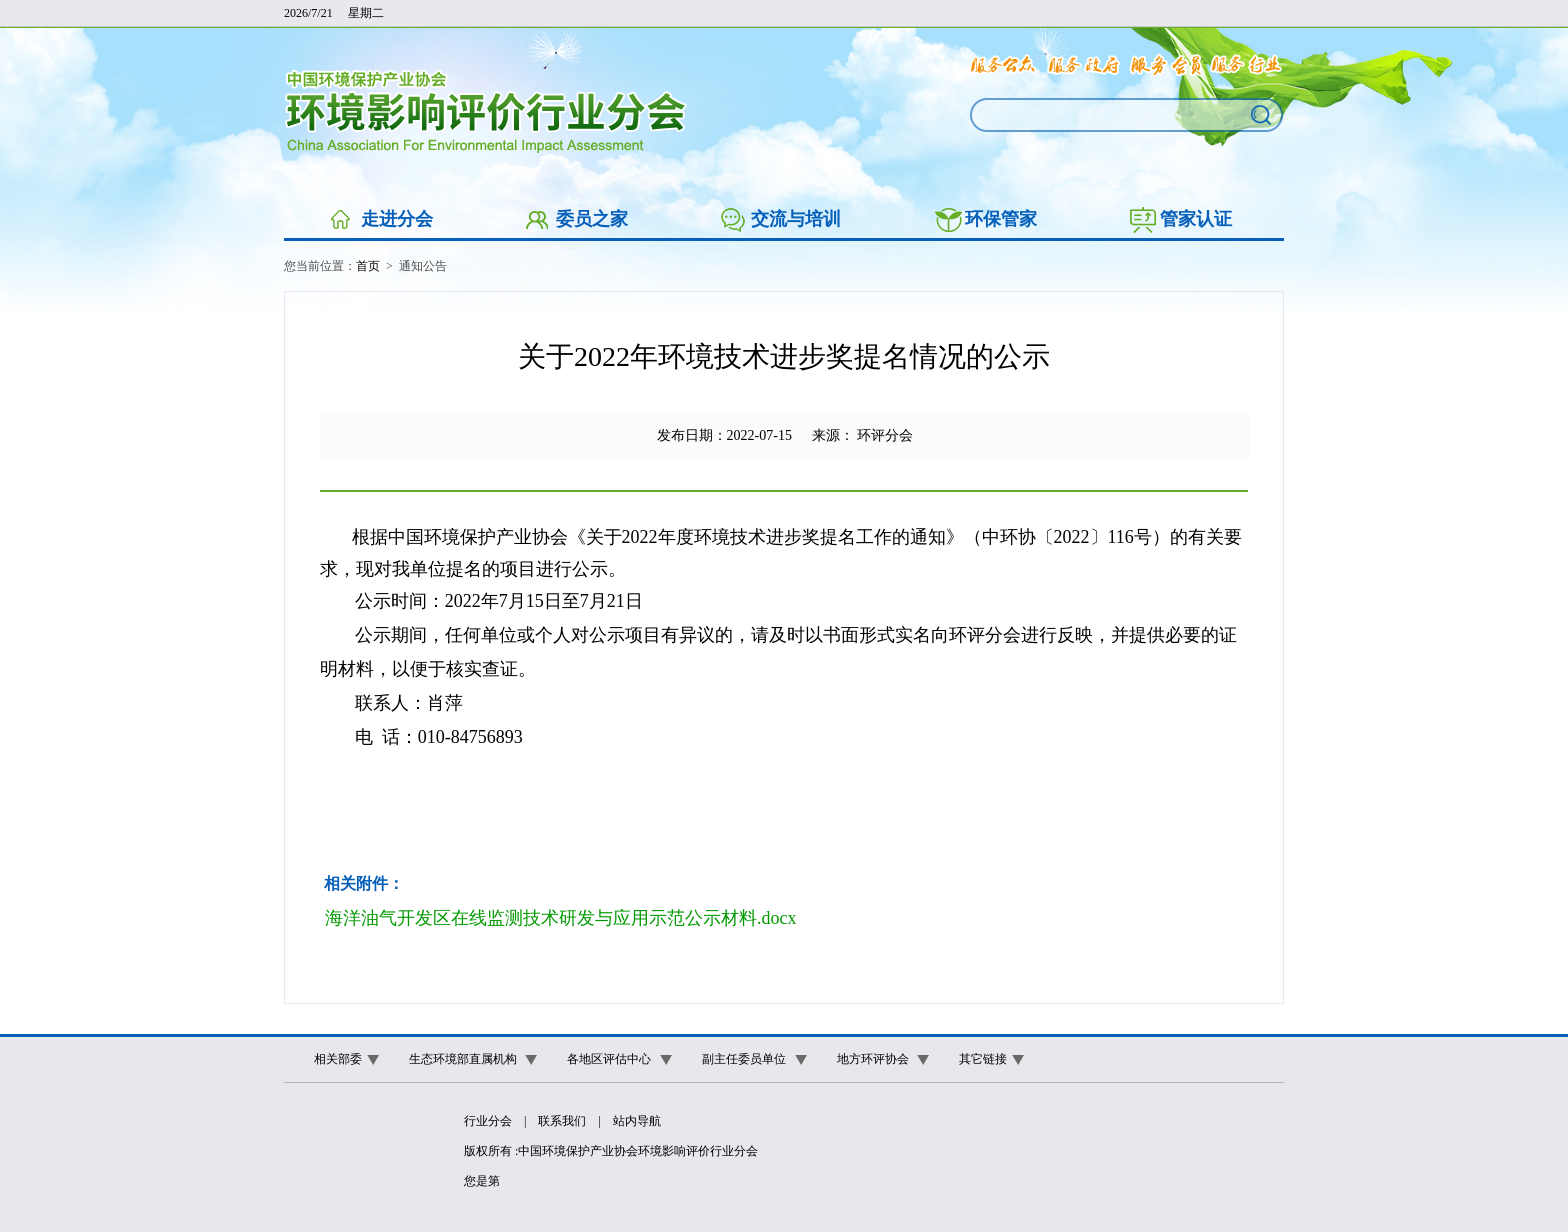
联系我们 (562, 1121)
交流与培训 (796, 219)
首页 (368, 266)
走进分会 (397, 219)
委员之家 (592, 219)
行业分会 (488, 1121)
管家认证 (1196, 219)
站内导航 (637, 1121)
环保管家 (1001, 219)
